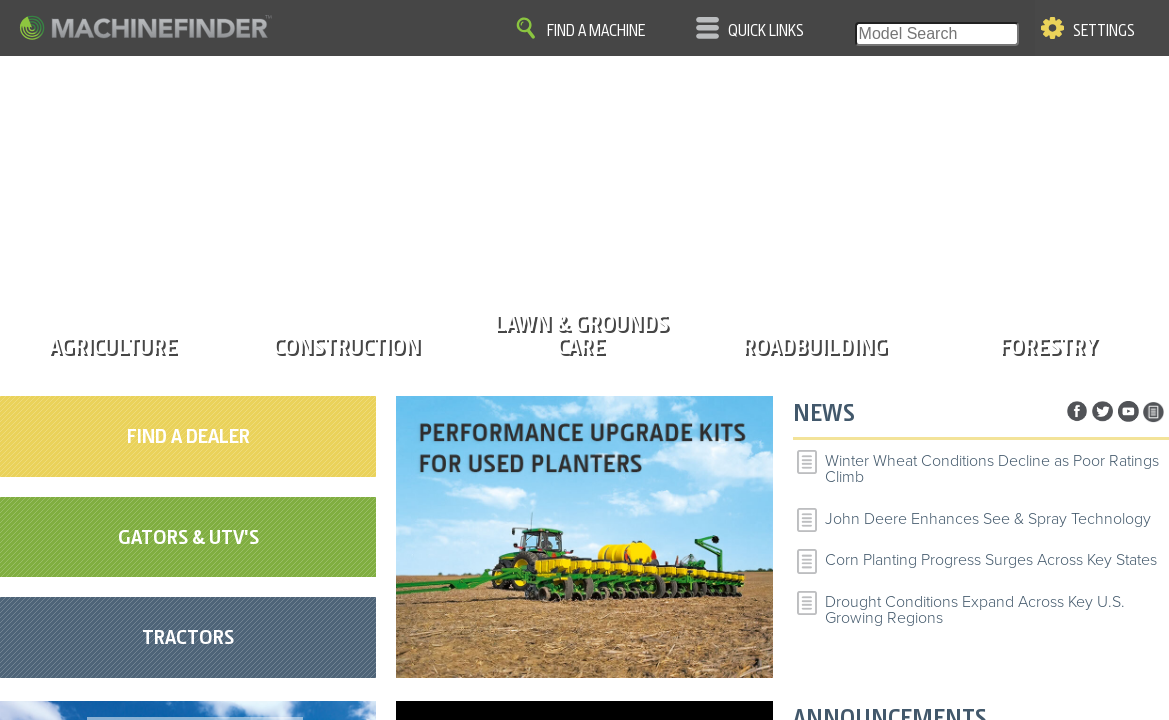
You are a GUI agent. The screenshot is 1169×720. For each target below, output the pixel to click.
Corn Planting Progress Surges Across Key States (991, 560)
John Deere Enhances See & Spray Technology (988, 519)
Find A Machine (596, 31)
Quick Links (766, 31)
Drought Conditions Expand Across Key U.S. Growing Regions (975, 610)
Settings (1104, 31)
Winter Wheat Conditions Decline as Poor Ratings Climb (992, 469)
